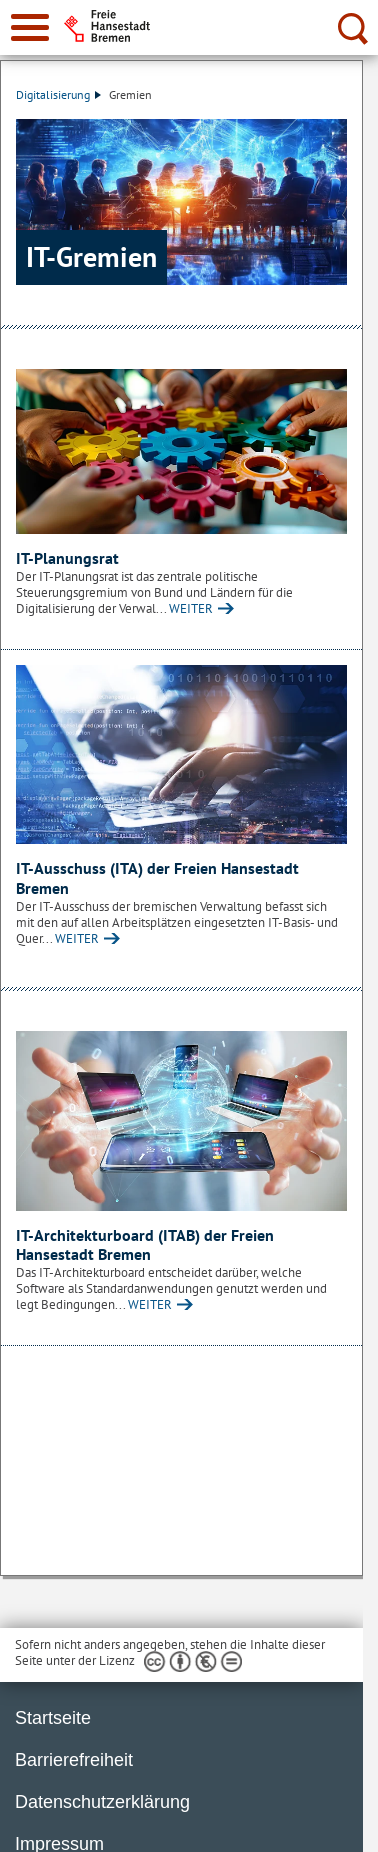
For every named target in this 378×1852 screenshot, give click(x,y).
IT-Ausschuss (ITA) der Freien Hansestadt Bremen (157, 878)
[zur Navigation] (30, 27)
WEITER (191, 608)
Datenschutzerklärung (102, 1802)
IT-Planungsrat (67, 558)
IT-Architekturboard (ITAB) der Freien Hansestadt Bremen (145, 1245)
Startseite (53, 1718)
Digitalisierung (58, 94)
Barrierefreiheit (74, 1760)
